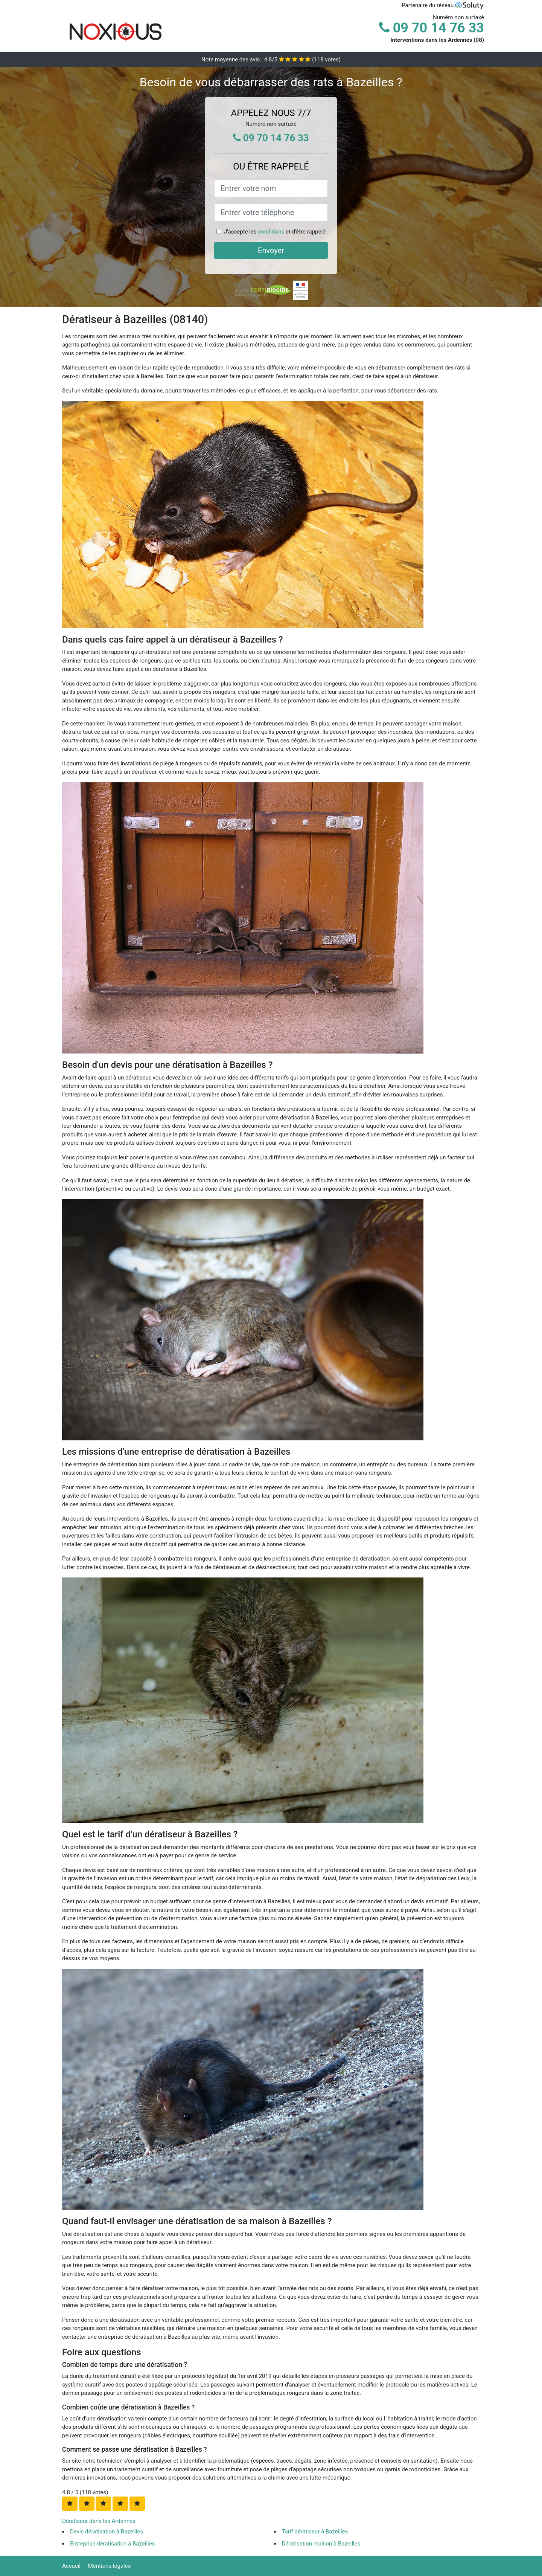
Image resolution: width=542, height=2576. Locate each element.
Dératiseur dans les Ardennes (99, 2521)
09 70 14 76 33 (431, 28)
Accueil (71, 2565)
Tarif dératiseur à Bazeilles (315, 2531)
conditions (271, 231)
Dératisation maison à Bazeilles (321, 2543)
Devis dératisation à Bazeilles (106, 2531)
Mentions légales (109, 2565)
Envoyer (271, 250)
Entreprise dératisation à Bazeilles (112, 2543)
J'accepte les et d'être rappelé (275, 231)
